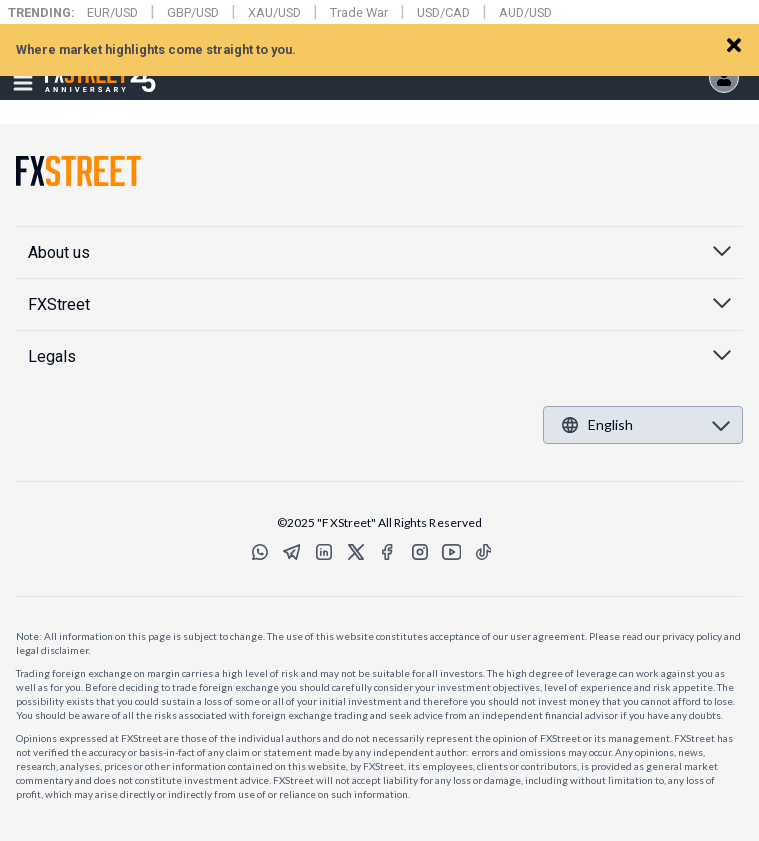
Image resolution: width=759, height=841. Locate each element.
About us (59, 252)
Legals (52, 356)
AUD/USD (525, 12)
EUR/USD (112, 12)
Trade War (359, 12)
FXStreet (76, 66)
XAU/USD (274, 12)
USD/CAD (443, 12)
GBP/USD (193, 12)
